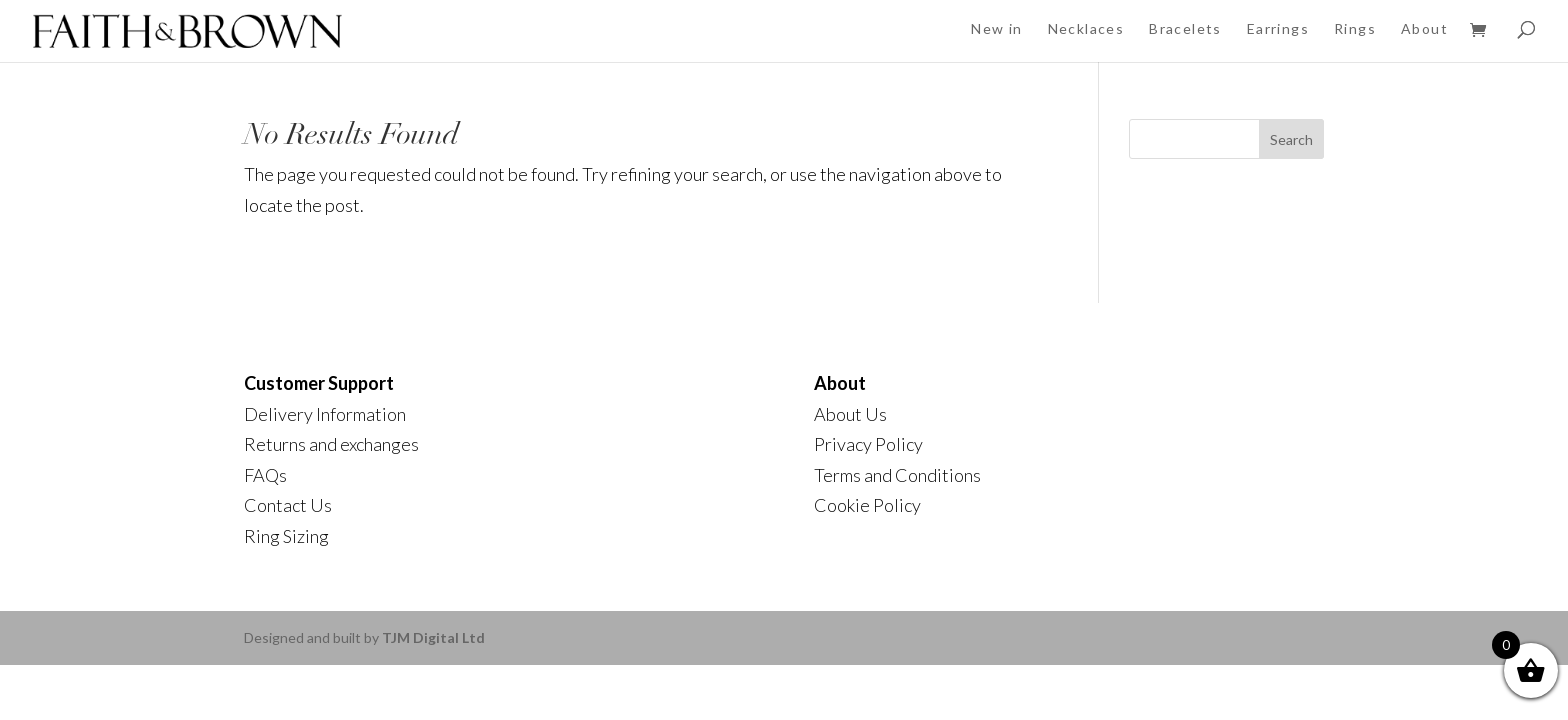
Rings (1355, 28)
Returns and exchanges (331, 444)
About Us (850, 414)
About (1424, 28)
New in (996, 28)
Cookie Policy (867, 505)
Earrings (1278, 28)
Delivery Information (325, 414)
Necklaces (1086, 28)
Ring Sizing (286, 536)
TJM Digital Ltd (433, 637)
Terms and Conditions (897, 475)
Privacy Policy (868, 444)
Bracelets (1185, 28)
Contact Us (288, 505)
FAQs (265, 475)
